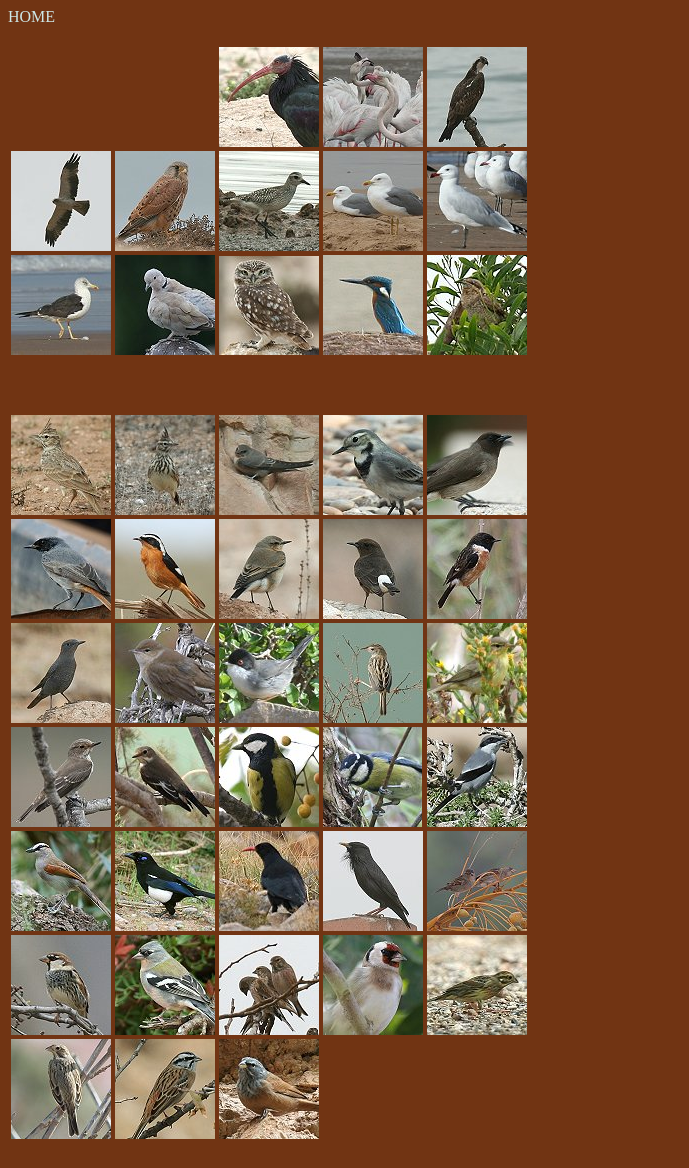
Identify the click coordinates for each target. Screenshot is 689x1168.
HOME (31, 16)
